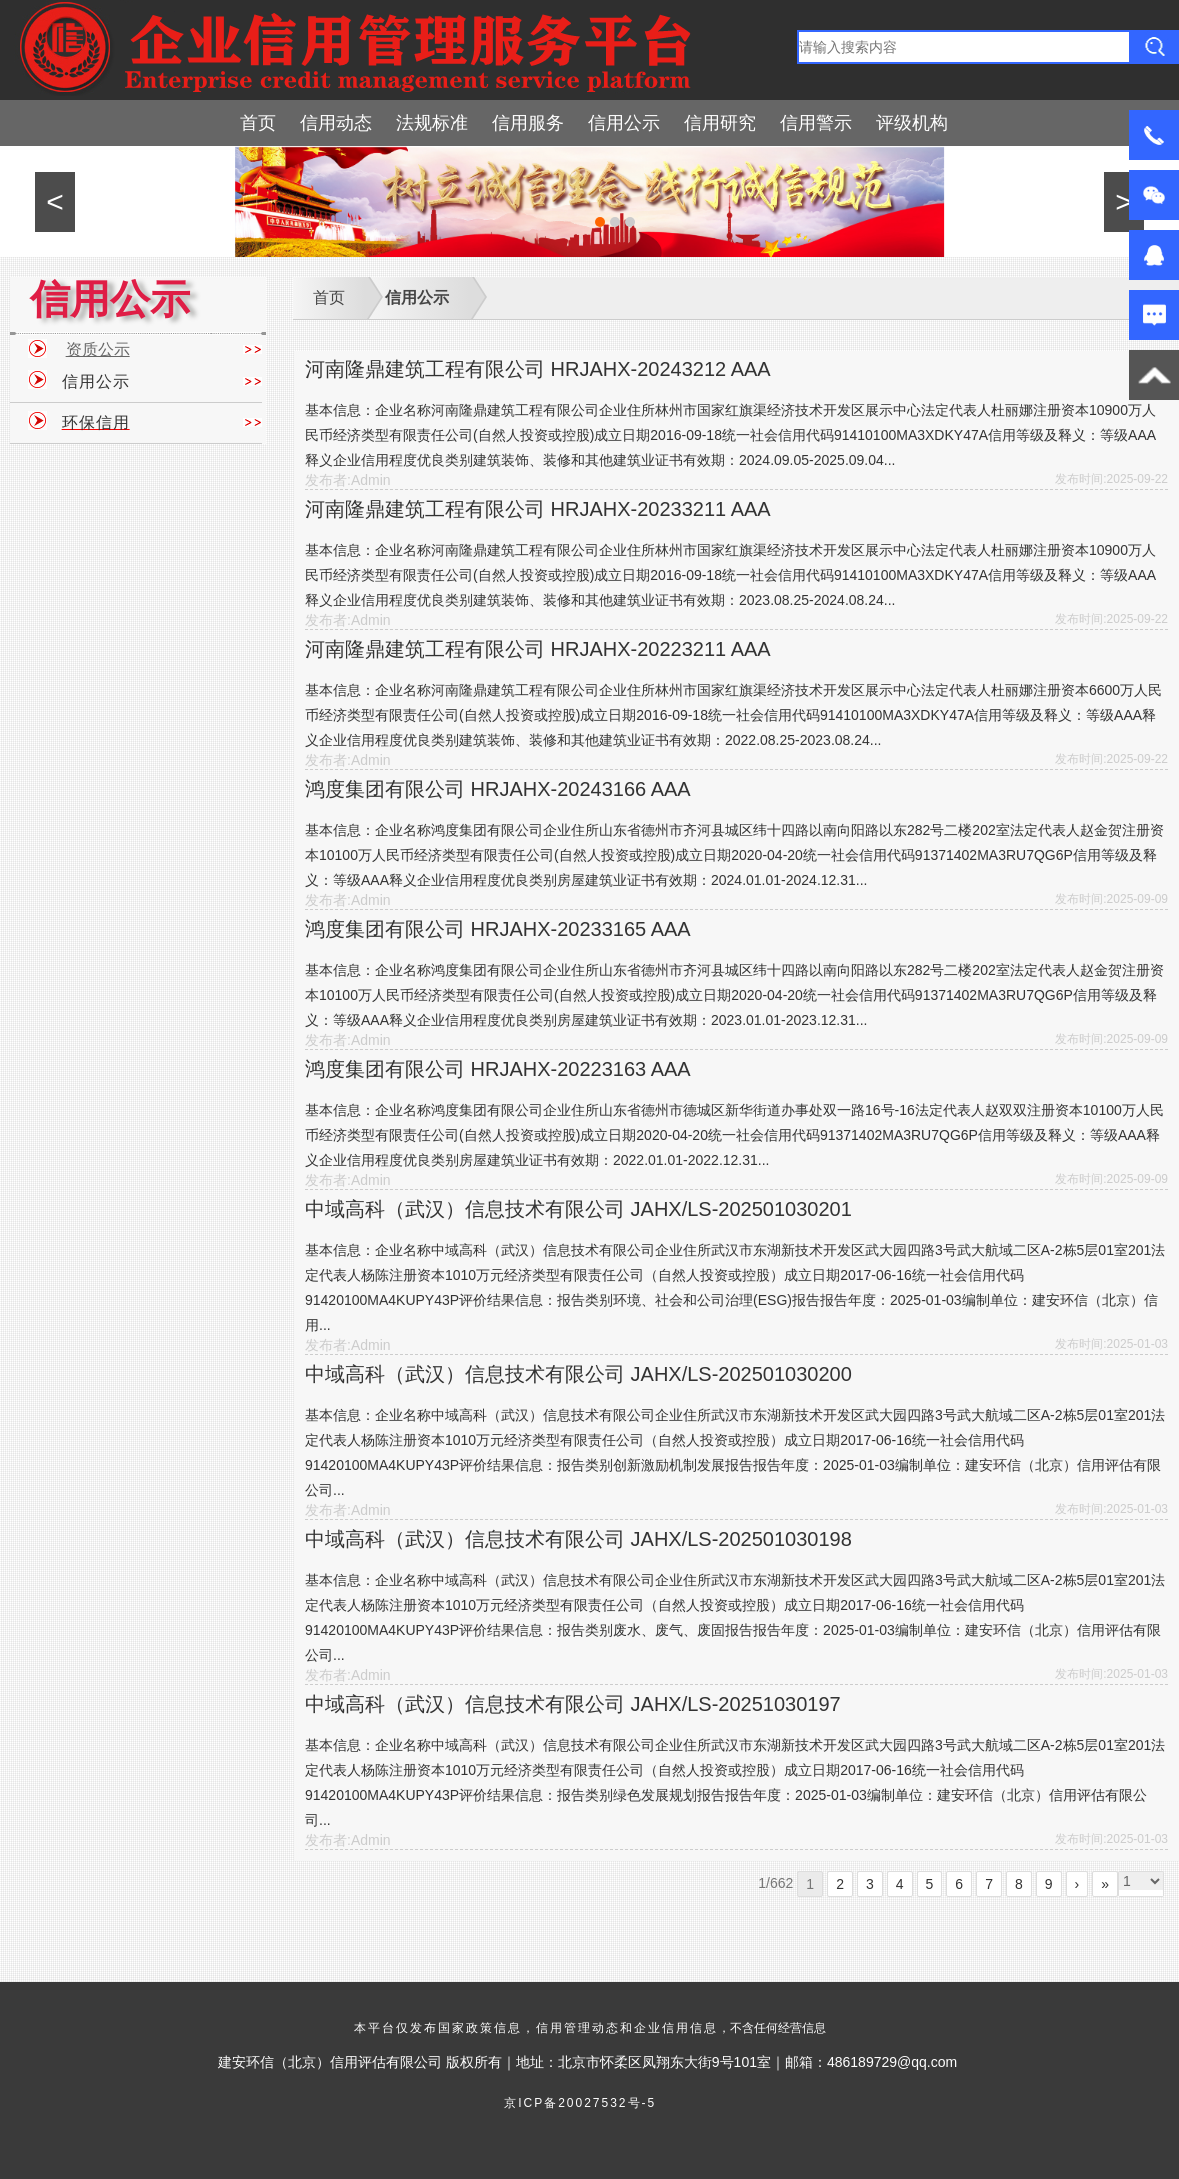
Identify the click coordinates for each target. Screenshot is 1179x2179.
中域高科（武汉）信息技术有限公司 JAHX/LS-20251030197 (573, 1704)
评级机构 (912, 123)
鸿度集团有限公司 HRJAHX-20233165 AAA (498, 929)
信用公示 (624, 123)
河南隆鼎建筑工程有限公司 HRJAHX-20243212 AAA (538, 369)
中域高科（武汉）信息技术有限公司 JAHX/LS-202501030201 (578, 1209)
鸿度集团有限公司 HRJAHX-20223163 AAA (498, 1069)
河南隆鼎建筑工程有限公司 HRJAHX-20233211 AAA (538, 509)
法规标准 (432, 123)
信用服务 (528, 123)
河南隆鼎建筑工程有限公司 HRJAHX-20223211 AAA (538, 649)
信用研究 (720, 123)
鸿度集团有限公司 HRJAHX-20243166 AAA (498, 789)
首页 (258, 123)
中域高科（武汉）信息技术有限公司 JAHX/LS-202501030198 (578, 1539)
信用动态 (336, 123)
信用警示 (816, 123)
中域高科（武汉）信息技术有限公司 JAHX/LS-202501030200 (578, 1374)
